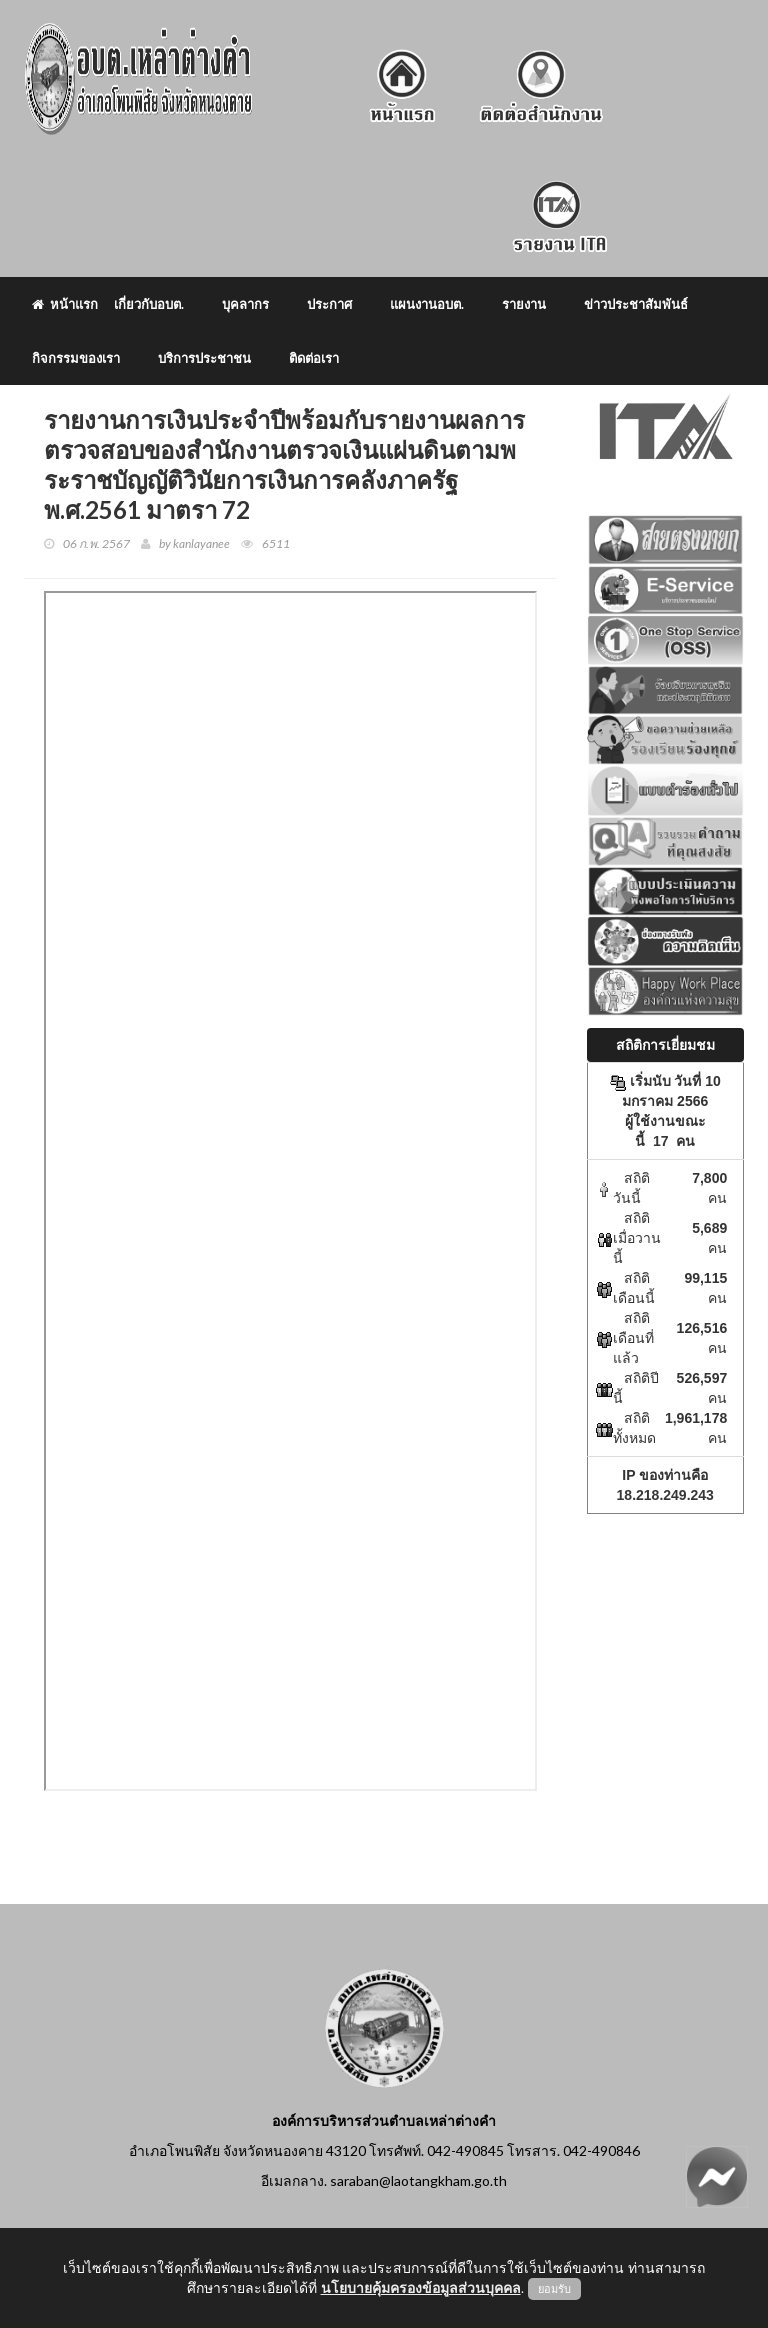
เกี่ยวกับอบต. (149, 304)
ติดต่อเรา (314, 358)
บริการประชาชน (204, 358)
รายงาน (524, 304)
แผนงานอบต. (427, 304)
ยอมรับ (554, 2289)
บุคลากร (245, 304)
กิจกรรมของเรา (76, 358)
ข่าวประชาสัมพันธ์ (636, 304)
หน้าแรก (65, 304)
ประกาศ (329, 304)
